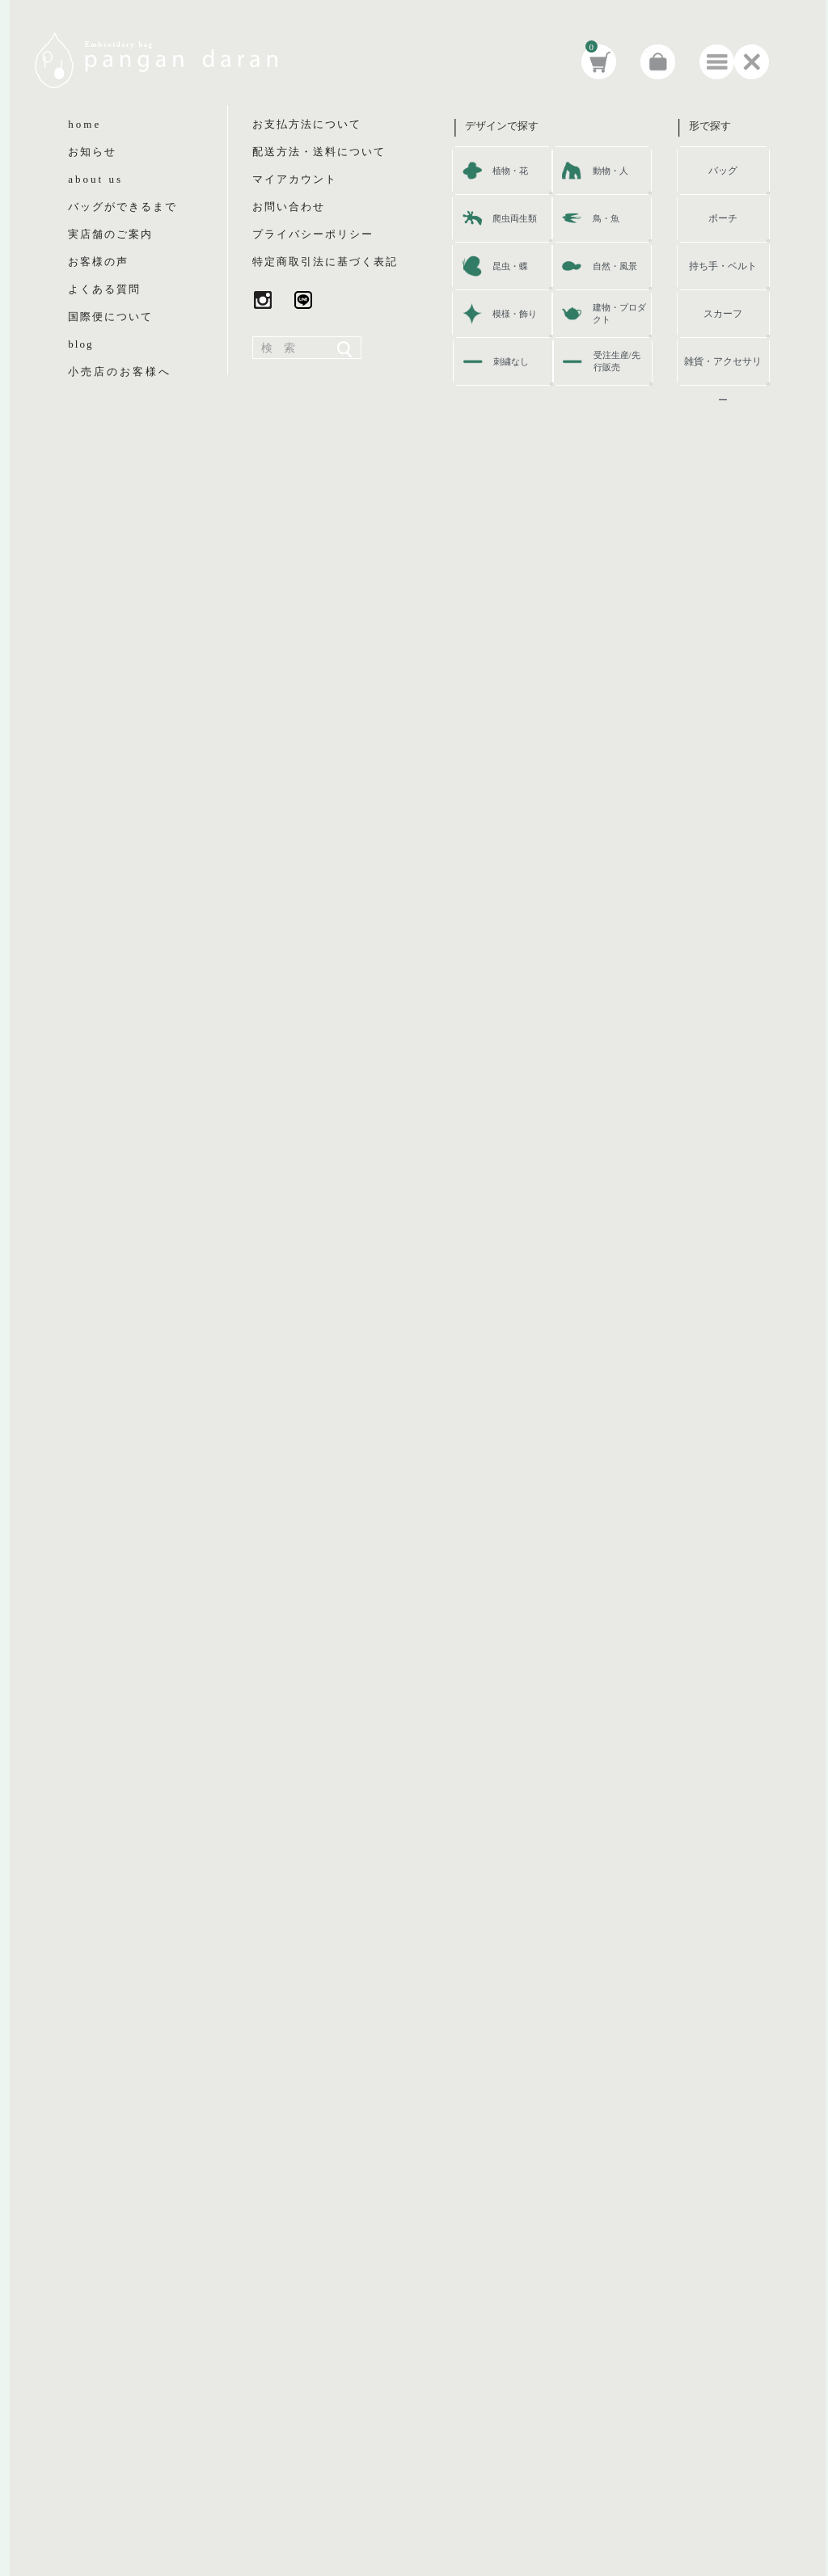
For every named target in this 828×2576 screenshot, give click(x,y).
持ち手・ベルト (723, 266)
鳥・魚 (606, 218)
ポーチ (722, 218)
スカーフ (722, 313)
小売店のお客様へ (119, 371)
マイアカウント (294, 179)
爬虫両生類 (514, 218)
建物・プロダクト (619, 313)
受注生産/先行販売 (617, 361)
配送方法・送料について (319, 152)
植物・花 (510, 170)
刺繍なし (511, 361)
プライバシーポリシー (313, 234)
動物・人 (610, 170)
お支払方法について (306, 124)
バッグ (722, 170)
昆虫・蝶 (510, 266)
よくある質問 (104, 289)
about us (95, 179)
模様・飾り (514, 314)
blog (80, 344)
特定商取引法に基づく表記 (325, 261)
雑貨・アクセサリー (723, 368)
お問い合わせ (288, 207)
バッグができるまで (122, 207)
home (84, 124)
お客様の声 (98, 261)
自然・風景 (615, 266)
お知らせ (92, 152)
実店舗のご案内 (110, 234)
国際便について (110, 316)
